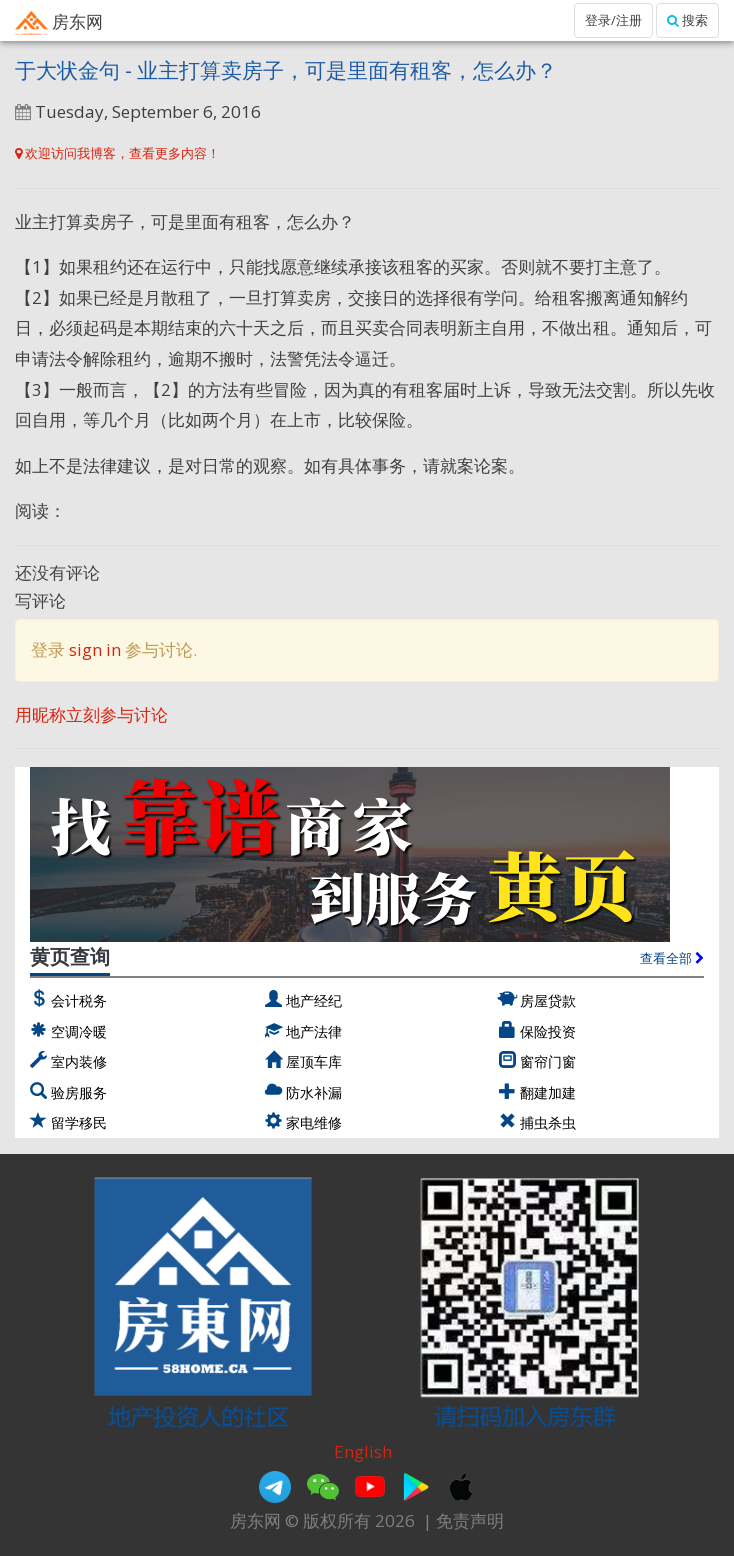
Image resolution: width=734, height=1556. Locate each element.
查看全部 (672, 958)
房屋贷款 (548, 1000)
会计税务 (79, 1000)
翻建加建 (548, 1092)
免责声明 (470, 1520)
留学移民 (79, 1122)
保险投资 (548, 1031)
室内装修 (79, 1061)
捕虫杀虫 (548, 1122)
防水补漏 (314, 1092)
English (363, 1451)
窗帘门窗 (548, 1061)
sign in (95, 649)
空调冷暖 (79, 1031)
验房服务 (79, 1092)
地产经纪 (314, 1000)
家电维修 (314, 1122)
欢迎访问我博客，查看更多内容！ (117, 153)
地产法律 (314, 1031)
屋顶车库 (314, 1061)
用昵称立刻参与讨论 (91, 714)
